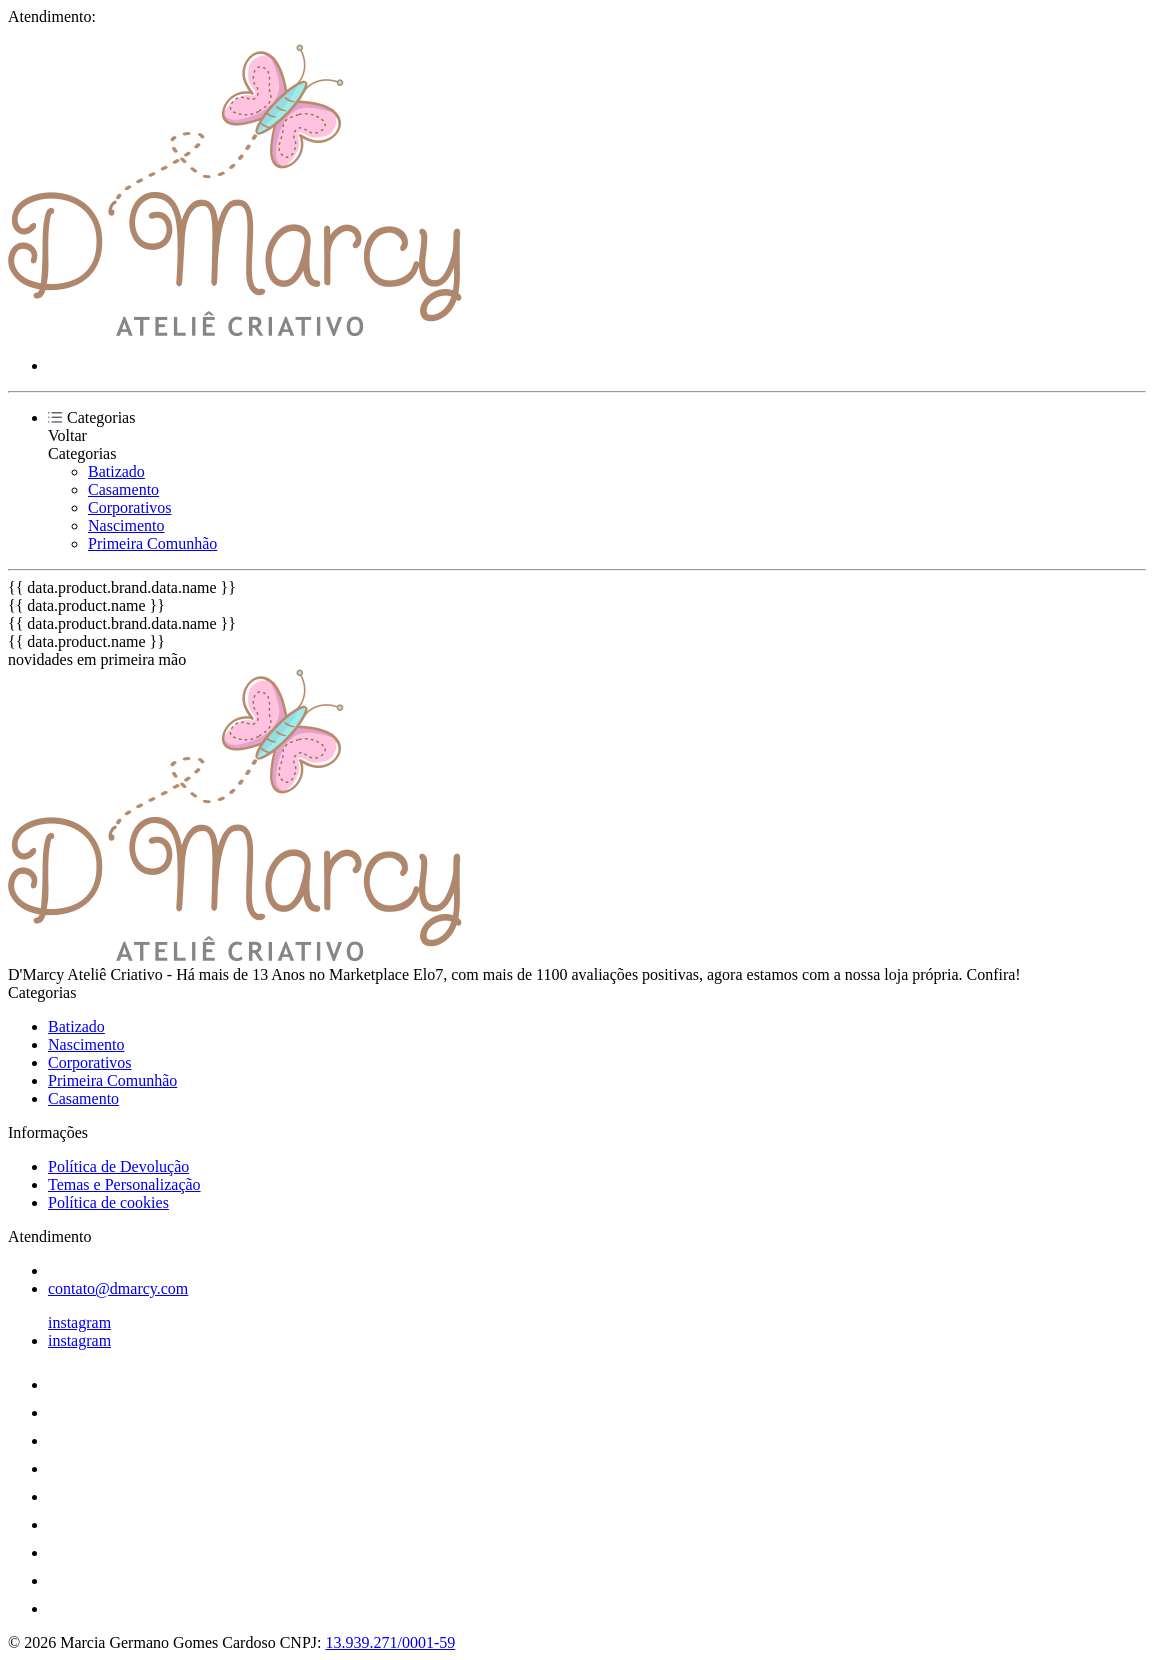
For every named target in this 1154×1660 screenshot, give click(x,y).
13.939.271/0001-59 (390, 1642)
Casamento (123, 489)
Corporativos (130, 507)
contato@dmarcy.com (118, 1288)
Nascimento (126, 525)
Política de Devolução (118, 1166)
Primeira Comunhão (152, 543)
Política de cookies (108, 1202)
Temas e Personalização (124, 1184)
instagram (79, 1322)
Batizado (116, 471)
